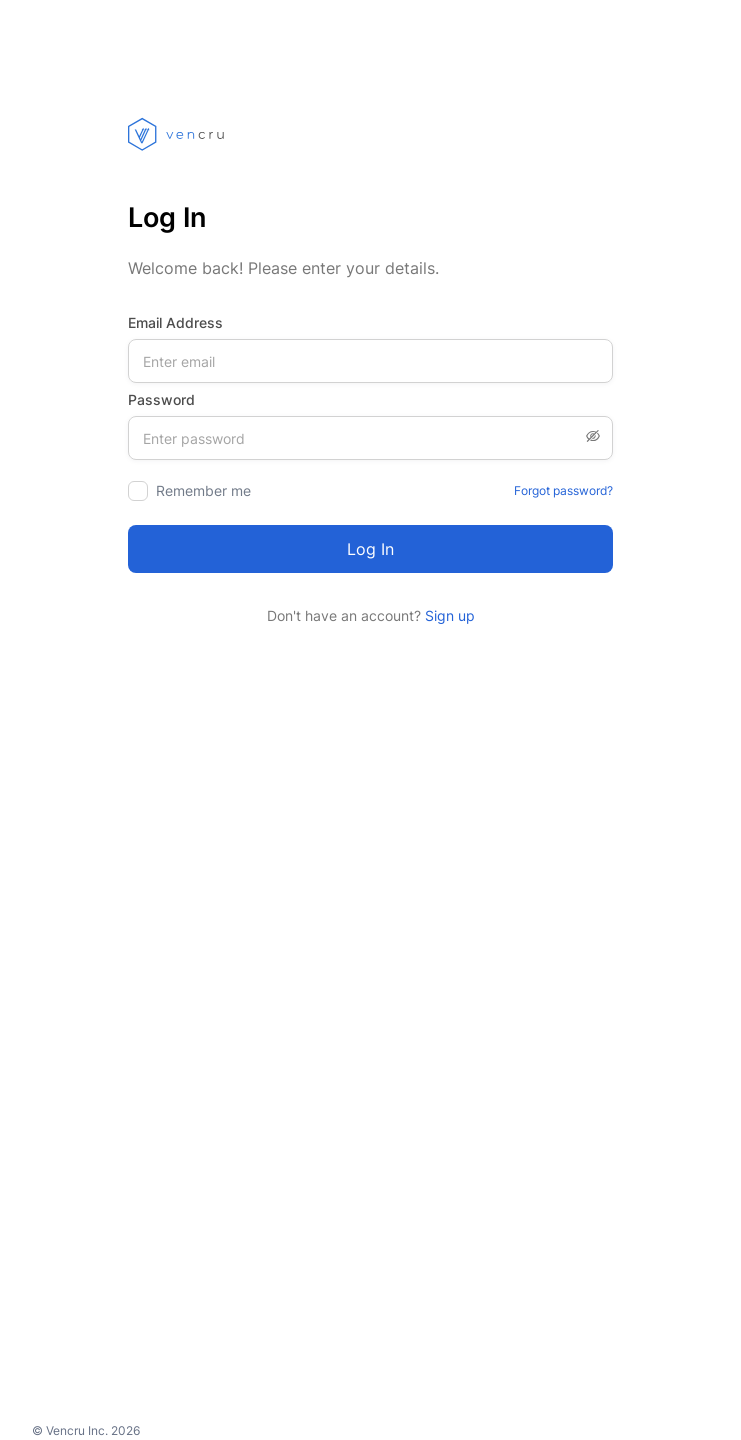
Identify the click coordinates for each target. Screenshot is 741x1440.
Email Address (175, 322)
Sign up (448, 615)
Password (161, 399)
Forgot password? (563, 490)
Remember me (203, 490)
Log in (370, 549)
